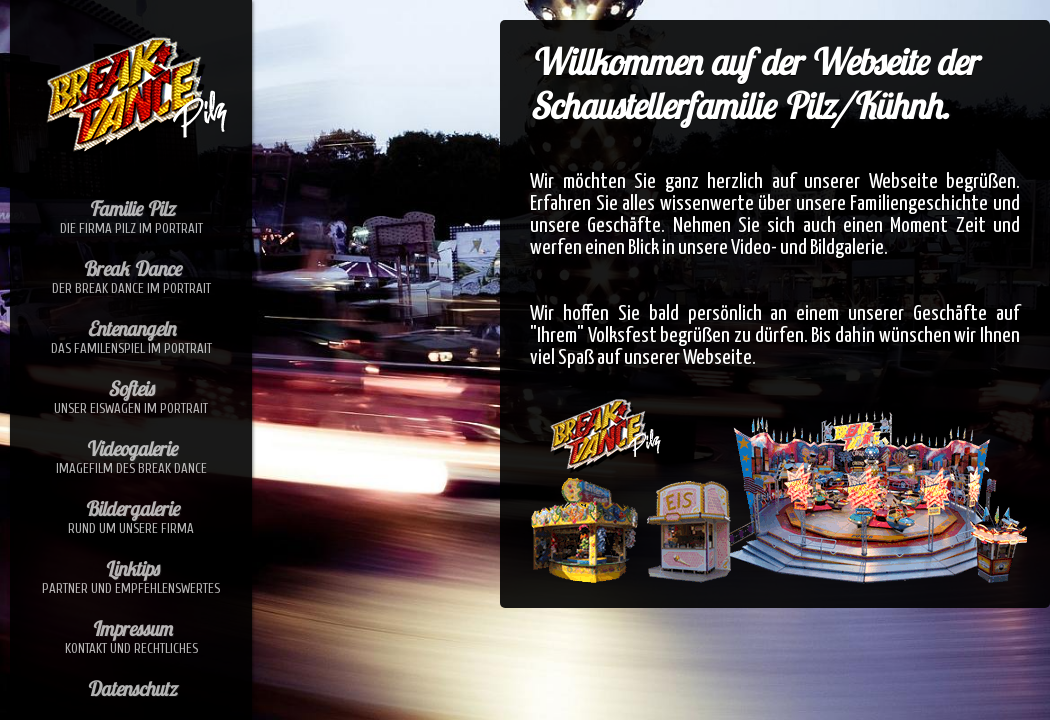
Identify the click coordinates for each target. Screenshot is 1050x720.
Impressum (131, 636)
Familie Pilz (131, 216)
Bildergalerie (131, 516)
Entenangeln (131, 336)
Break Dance (131, 276)
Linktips (131, 576)
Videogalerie (131, 456)
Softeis (131, 396)
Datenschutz (131, 688)
